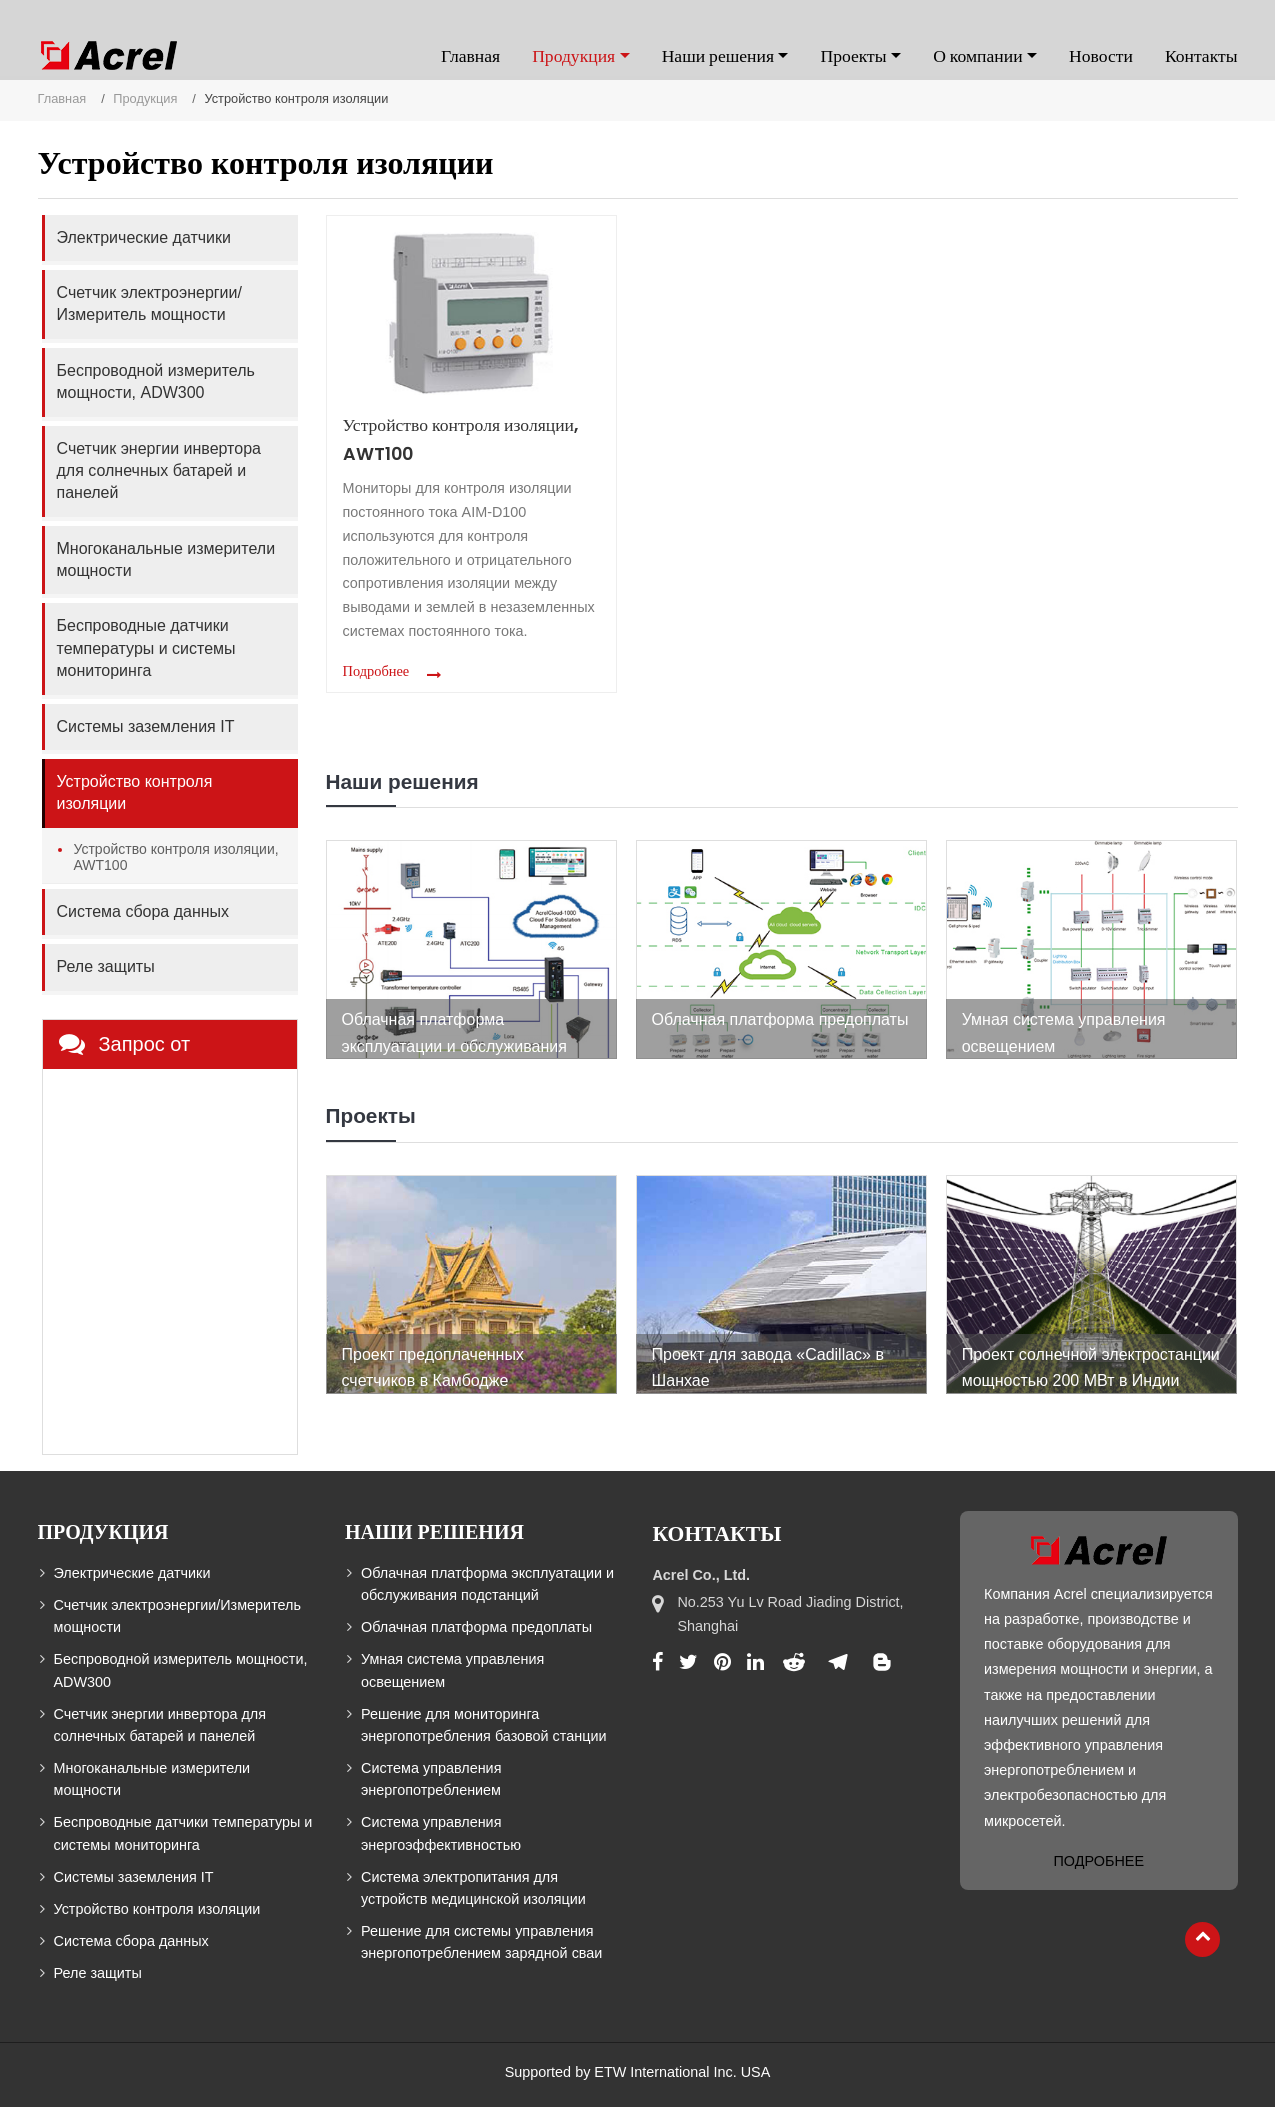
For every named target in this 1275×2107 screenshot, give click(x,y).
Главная (470, 56)
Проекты (371, 1115)
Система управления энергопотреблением (431, 1779)
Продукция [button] (573, 56)
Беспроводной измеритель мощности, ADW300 (156, 381)
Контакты (1201, 56)
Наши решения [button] (718, 56)
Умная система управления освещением (452, 1670)
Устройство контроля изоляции (135, 792)
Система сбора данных (143, 911)
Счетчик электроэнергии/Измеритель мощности (149, 303)
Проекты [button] (853, 56)
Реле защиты (106, 966)
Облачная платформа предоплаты (476, 1627)
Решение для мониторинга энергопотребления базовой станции (484, 1725)
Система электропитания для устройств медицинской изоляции (473, 1888)
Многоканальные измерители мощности (166, 559)
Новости (1101, 56)
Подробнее (376, 671)
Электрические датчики (144, 237)
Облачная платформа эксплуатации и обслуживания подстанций (487, 1584)
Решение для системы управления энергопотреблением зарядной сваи (481, 1942)
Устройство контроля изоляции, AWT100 (461, 439)
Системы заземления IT (146, 726)
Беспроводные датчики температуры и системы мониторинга (146, 648)
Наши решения (402, 781)
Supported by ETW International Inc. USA (638, 2072)
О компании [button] (977, 56)
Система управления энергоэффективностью (441, 1833)
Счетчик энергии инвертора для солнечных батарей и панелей (159, 471)
